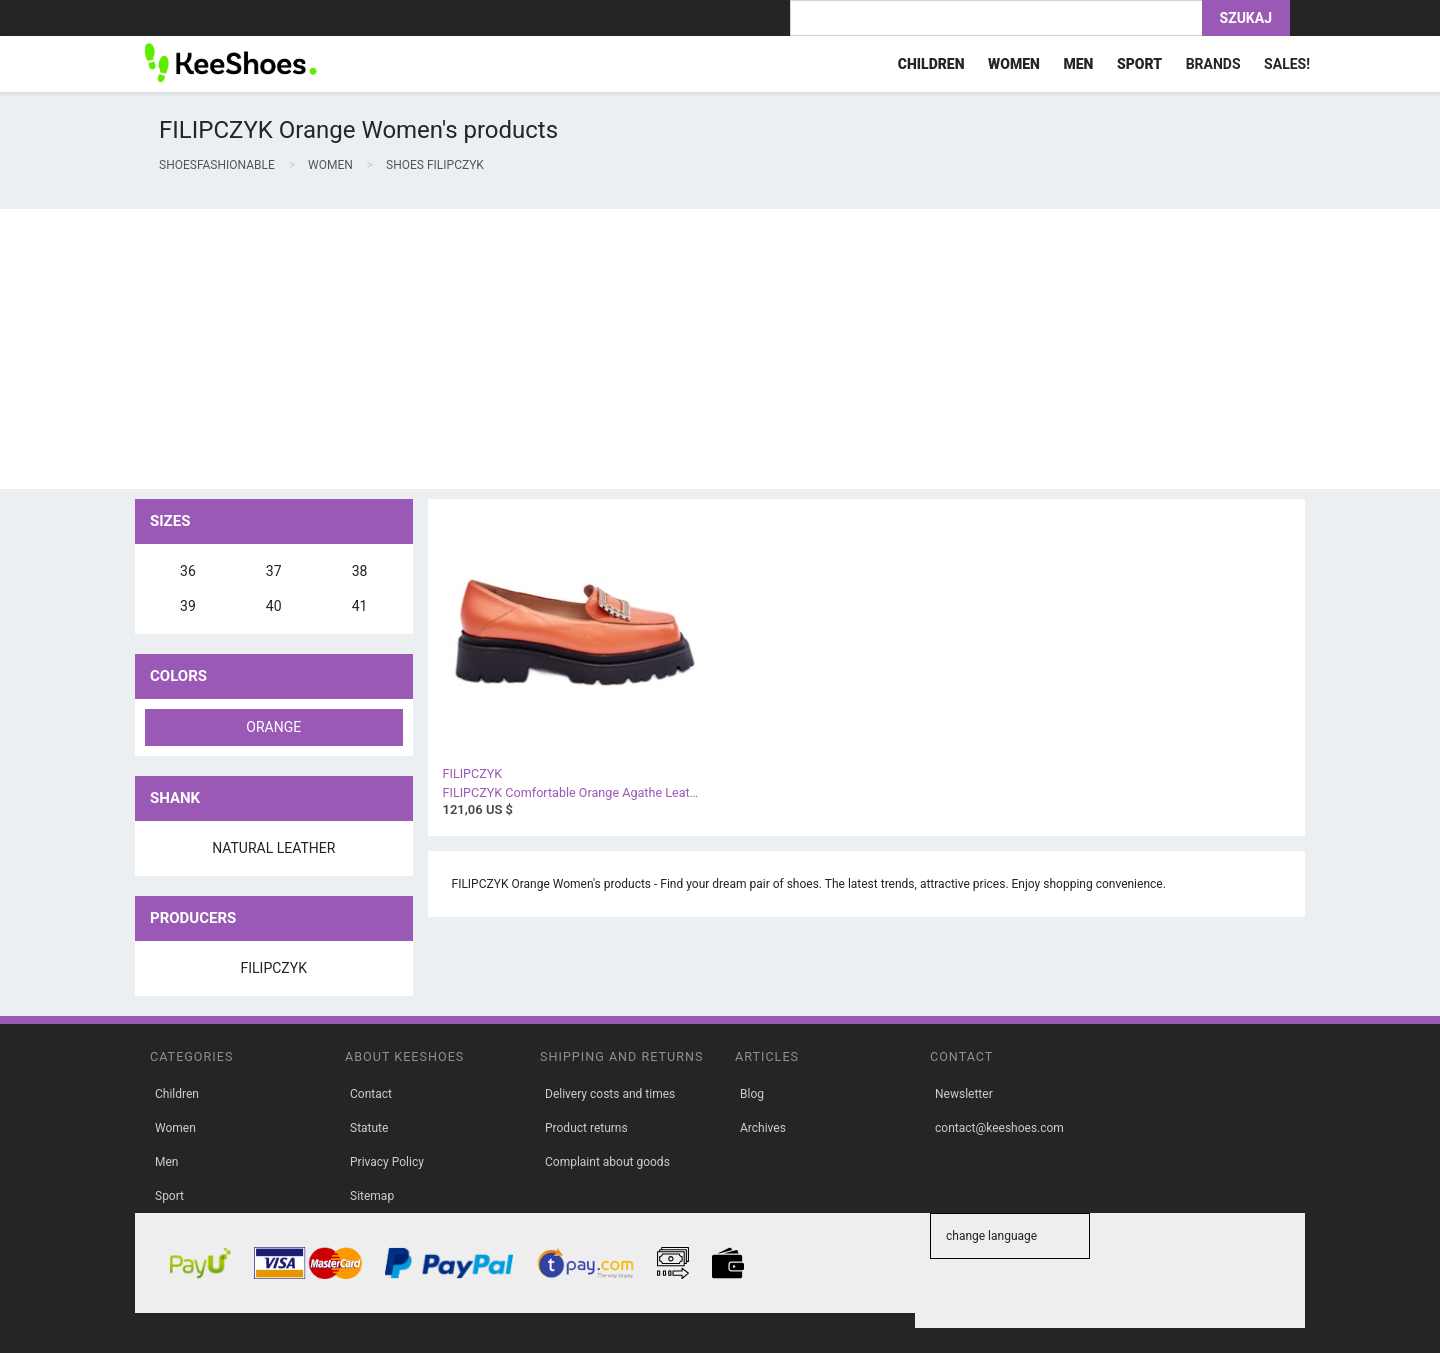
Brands (1213, 64)
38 (360, 571)
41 (360, 606)
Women (175, 1128)
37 (274, 571)
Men (166, 1162)
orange (273, 727)
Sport (169, 1196)
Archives (763, 1128)
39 (188, 606)
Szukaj (1246, 18)
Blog (752, 1094)
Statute (369, 1128)
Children (177, 1094)
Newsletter (964, 1094)
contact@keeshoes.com (999, 1128)
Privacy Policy (387, 1162)
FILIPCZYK (274, 968)
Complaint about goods (607, 1162)
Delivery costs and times (610, 1094)
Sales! (1287, 64)
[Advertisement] (600, 349)
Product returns (586, 1128)
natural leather (273, 848)
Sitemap (372, 1196)
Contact (371, 1094)
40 (274, 606)
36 (188, 571)
